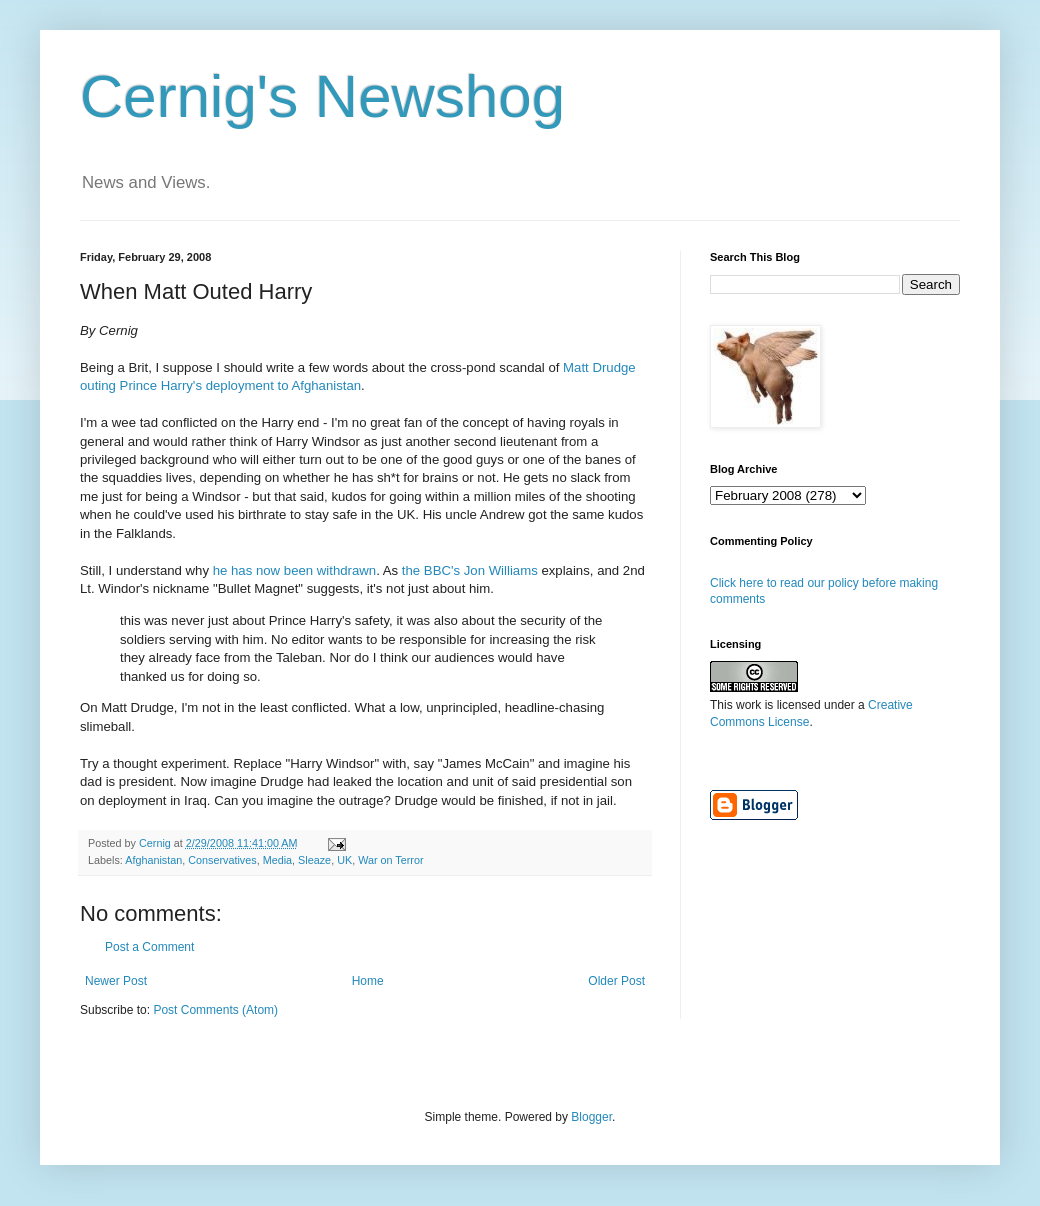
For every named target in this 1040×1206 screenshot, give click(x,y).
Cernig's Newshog (322, 96)
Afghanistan (153, 860)
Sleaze (314, 860)
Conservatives (222, 860)
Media (277, 860)
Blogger (591, 1117)
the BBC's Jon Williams (470, 570)
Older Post (616, 981)
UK (344, 860)
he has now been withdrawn (295, 570)
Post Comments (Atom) (215, 1010)
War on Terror (390, 860)
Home (368, 981)
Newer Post (116, 981)
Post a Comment (149, 947)
